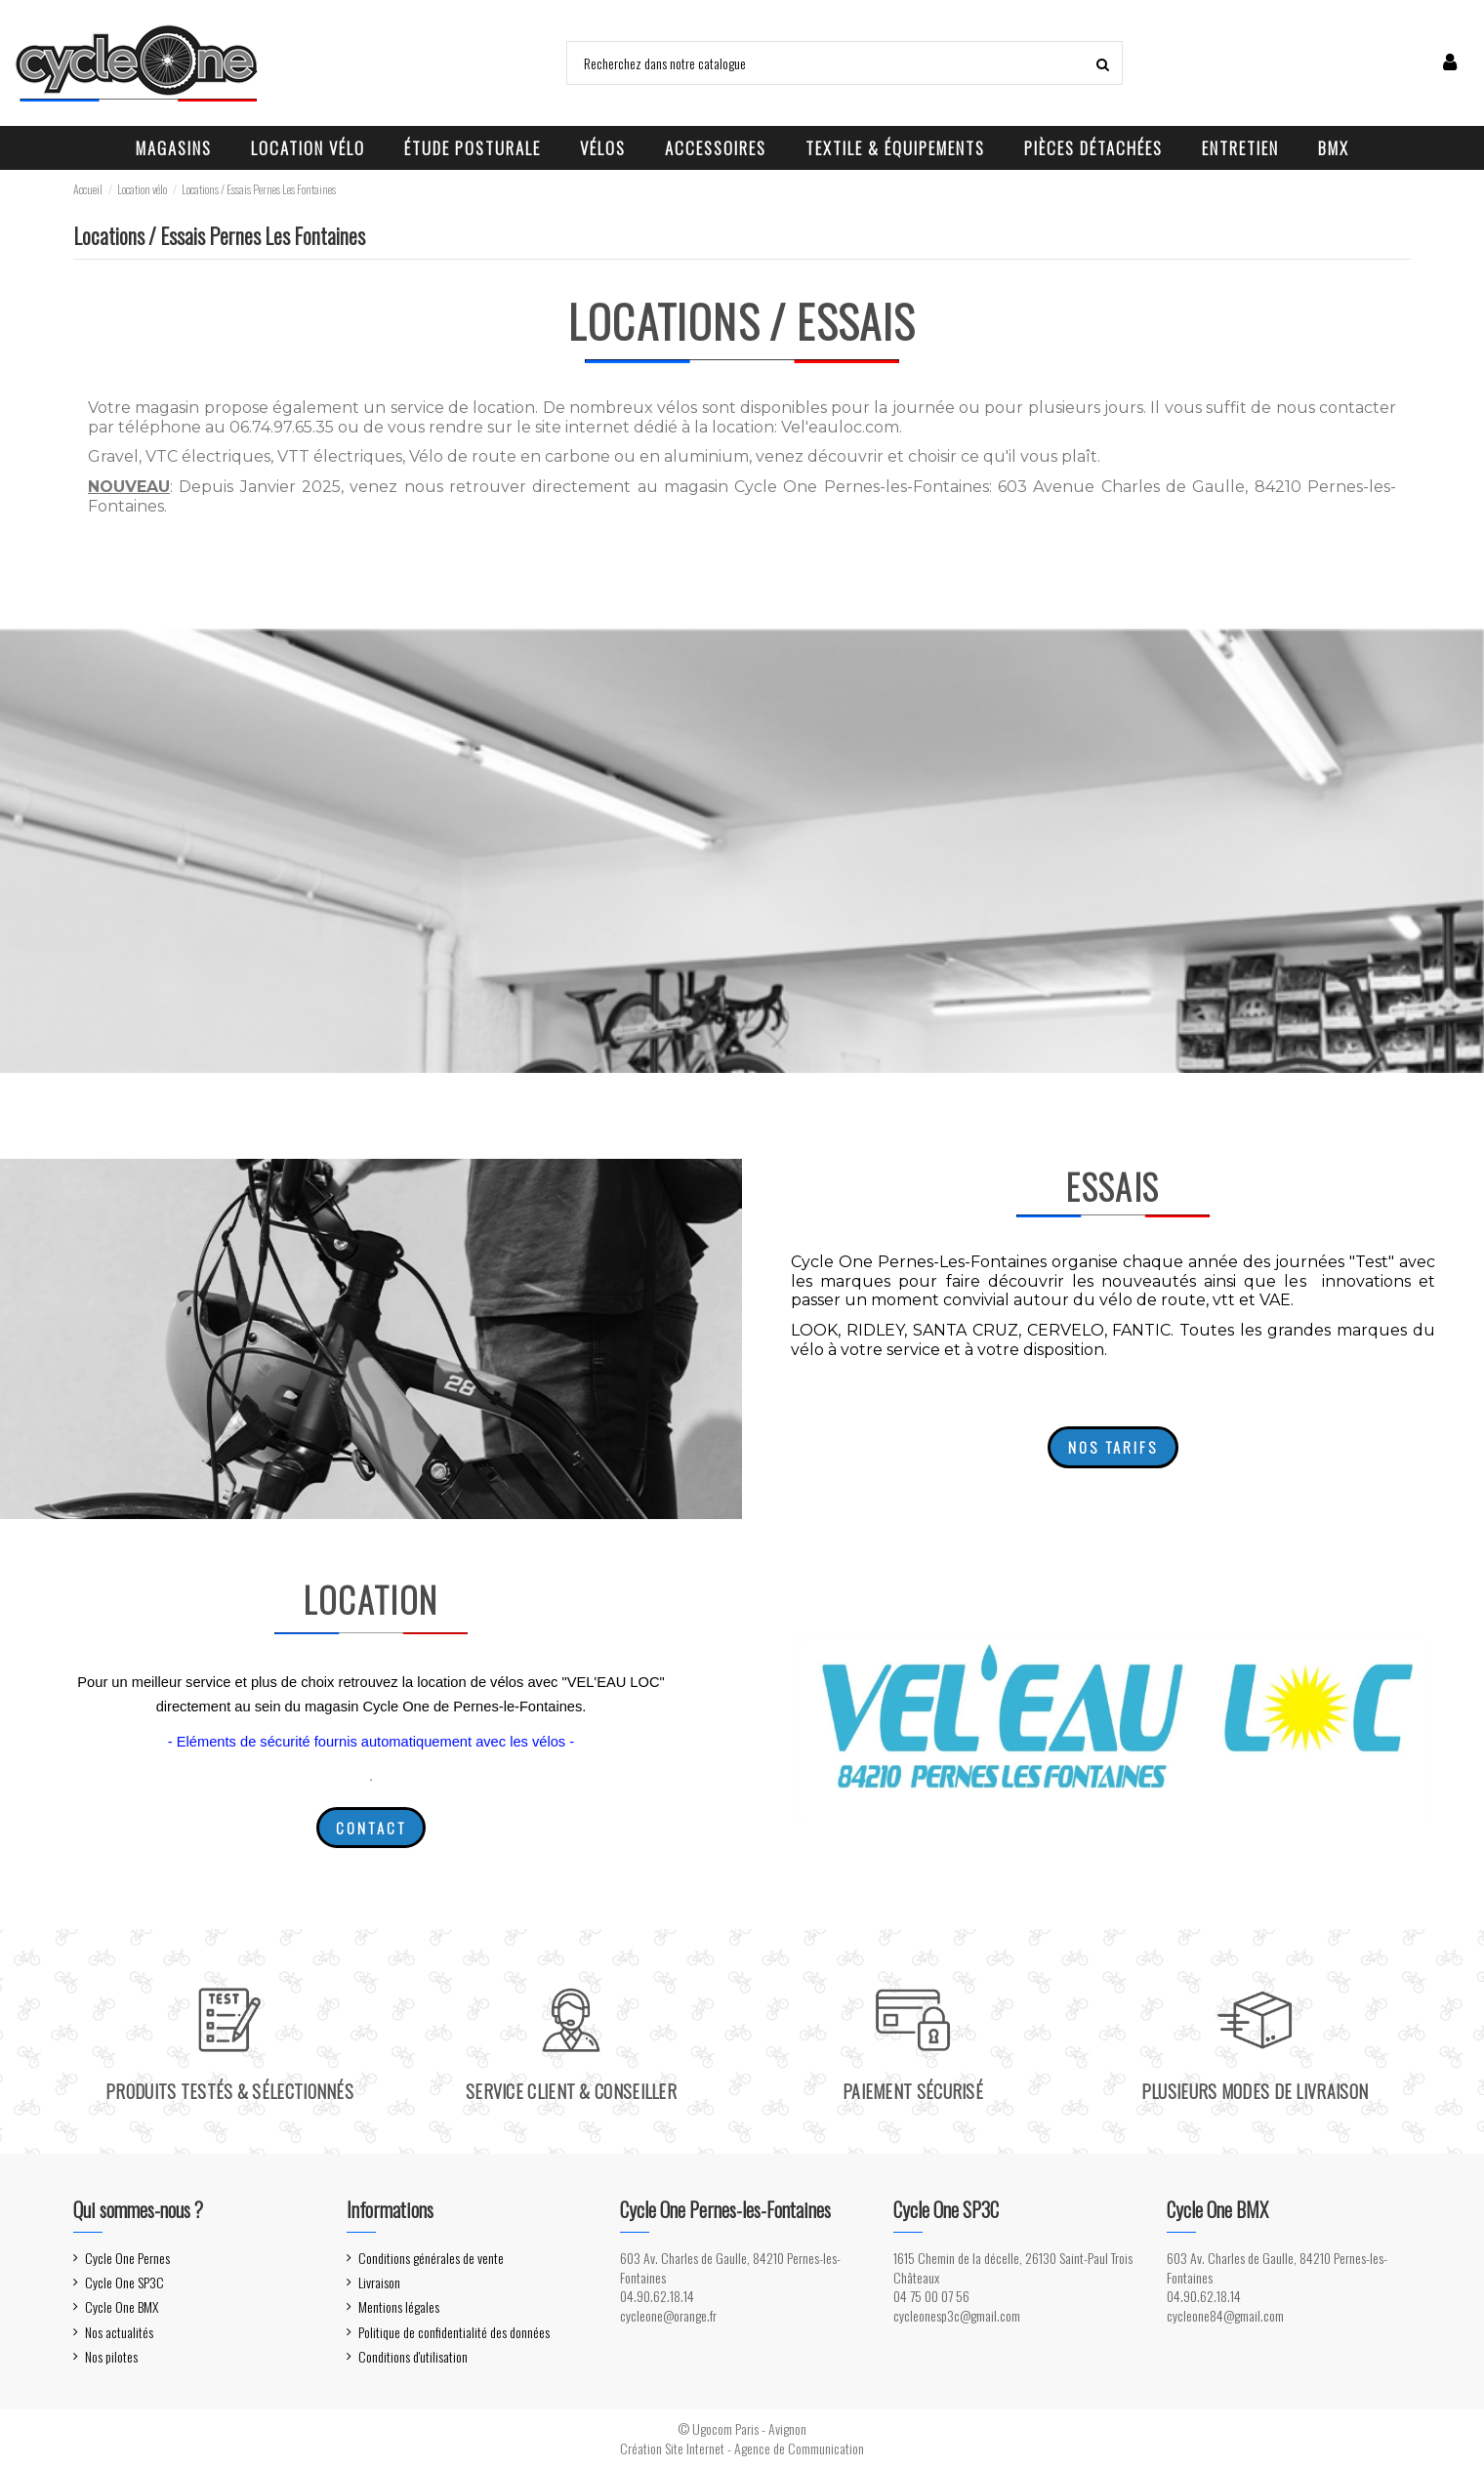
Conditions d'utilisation (413, 2356)
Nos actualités (119, 2332)
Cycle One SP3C (124, 2282)
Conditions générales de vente (431, 2258)
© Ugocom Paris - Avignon (742, 2428)
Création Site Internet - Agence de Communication (742, 2448)
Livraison (379, 2282)
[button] (173, 148)
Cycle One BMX (121, 2307)
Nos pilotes (111, 2356)
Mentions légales (398, 2307)
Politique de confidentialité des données (454, 2332)
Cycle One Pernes (127, 2258)
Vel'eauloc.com (840, 427)
